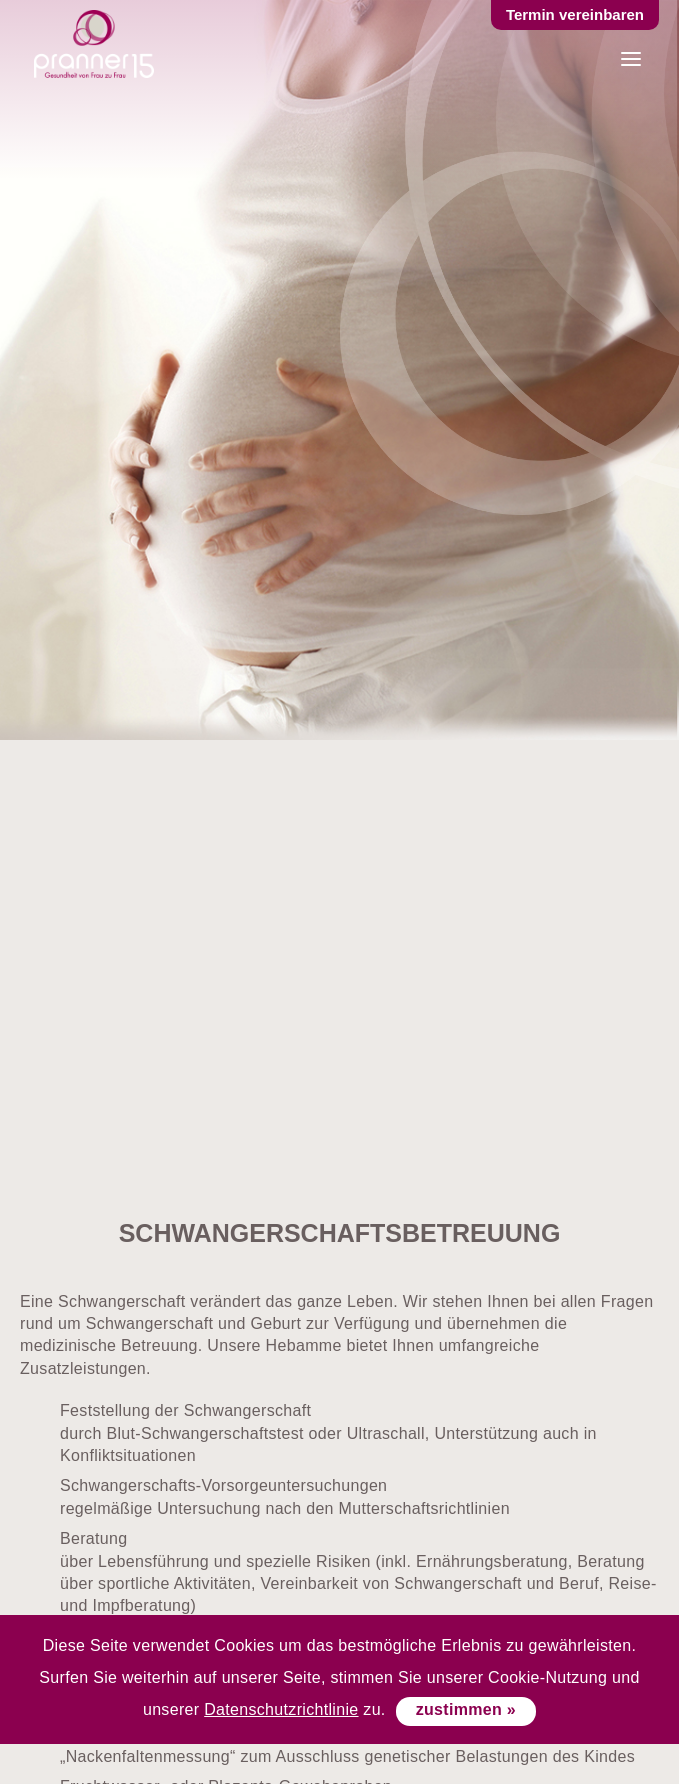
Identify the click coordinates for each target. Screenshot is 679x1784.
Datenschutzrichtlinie (281, 1709)
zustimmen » (466, 1709)
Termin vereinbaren (575, 14)
